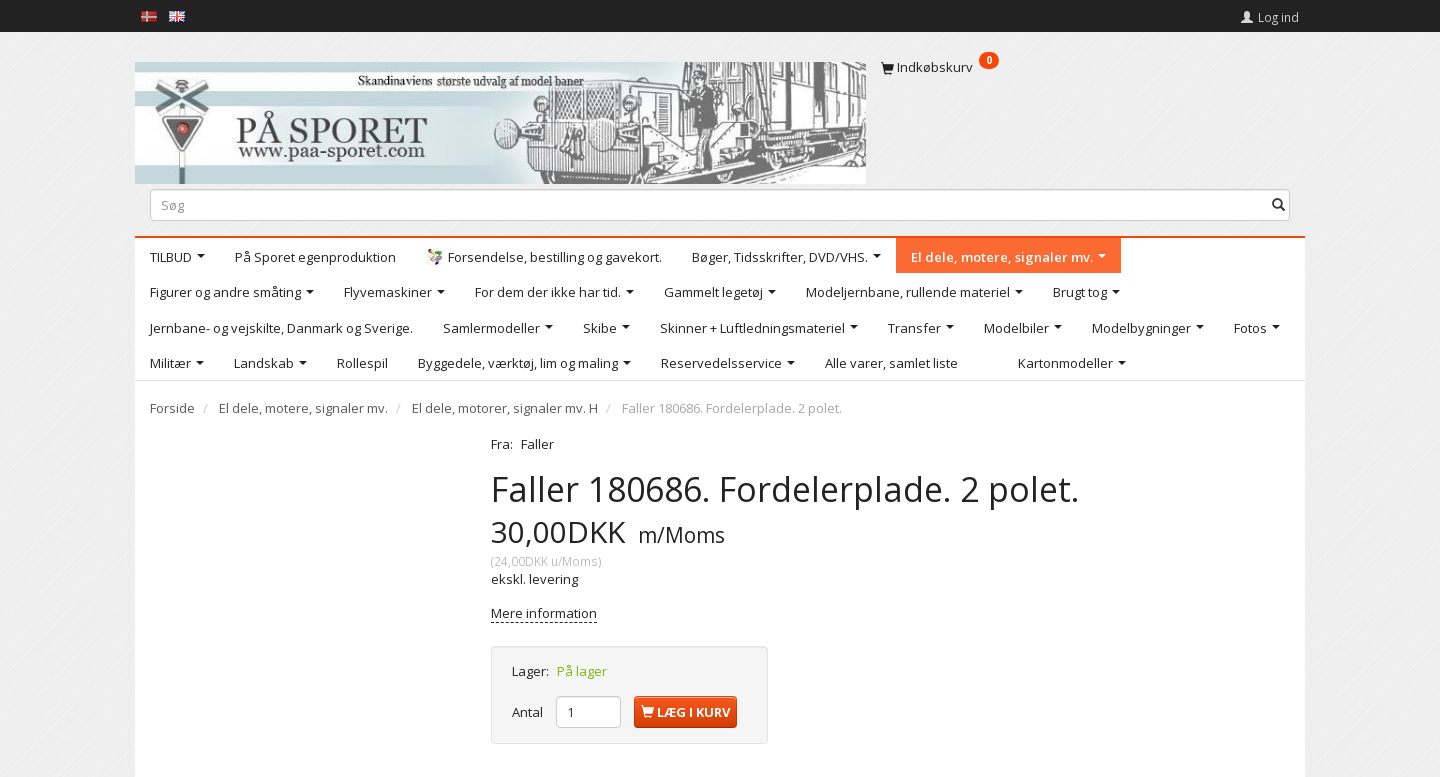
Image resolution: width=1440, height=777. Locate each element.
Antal (529, 712)
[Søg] (1278, 204)
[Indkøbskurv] (1085, 67)
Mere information (544, 613)
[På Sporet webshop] (500, 118)
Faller (537, 444)
